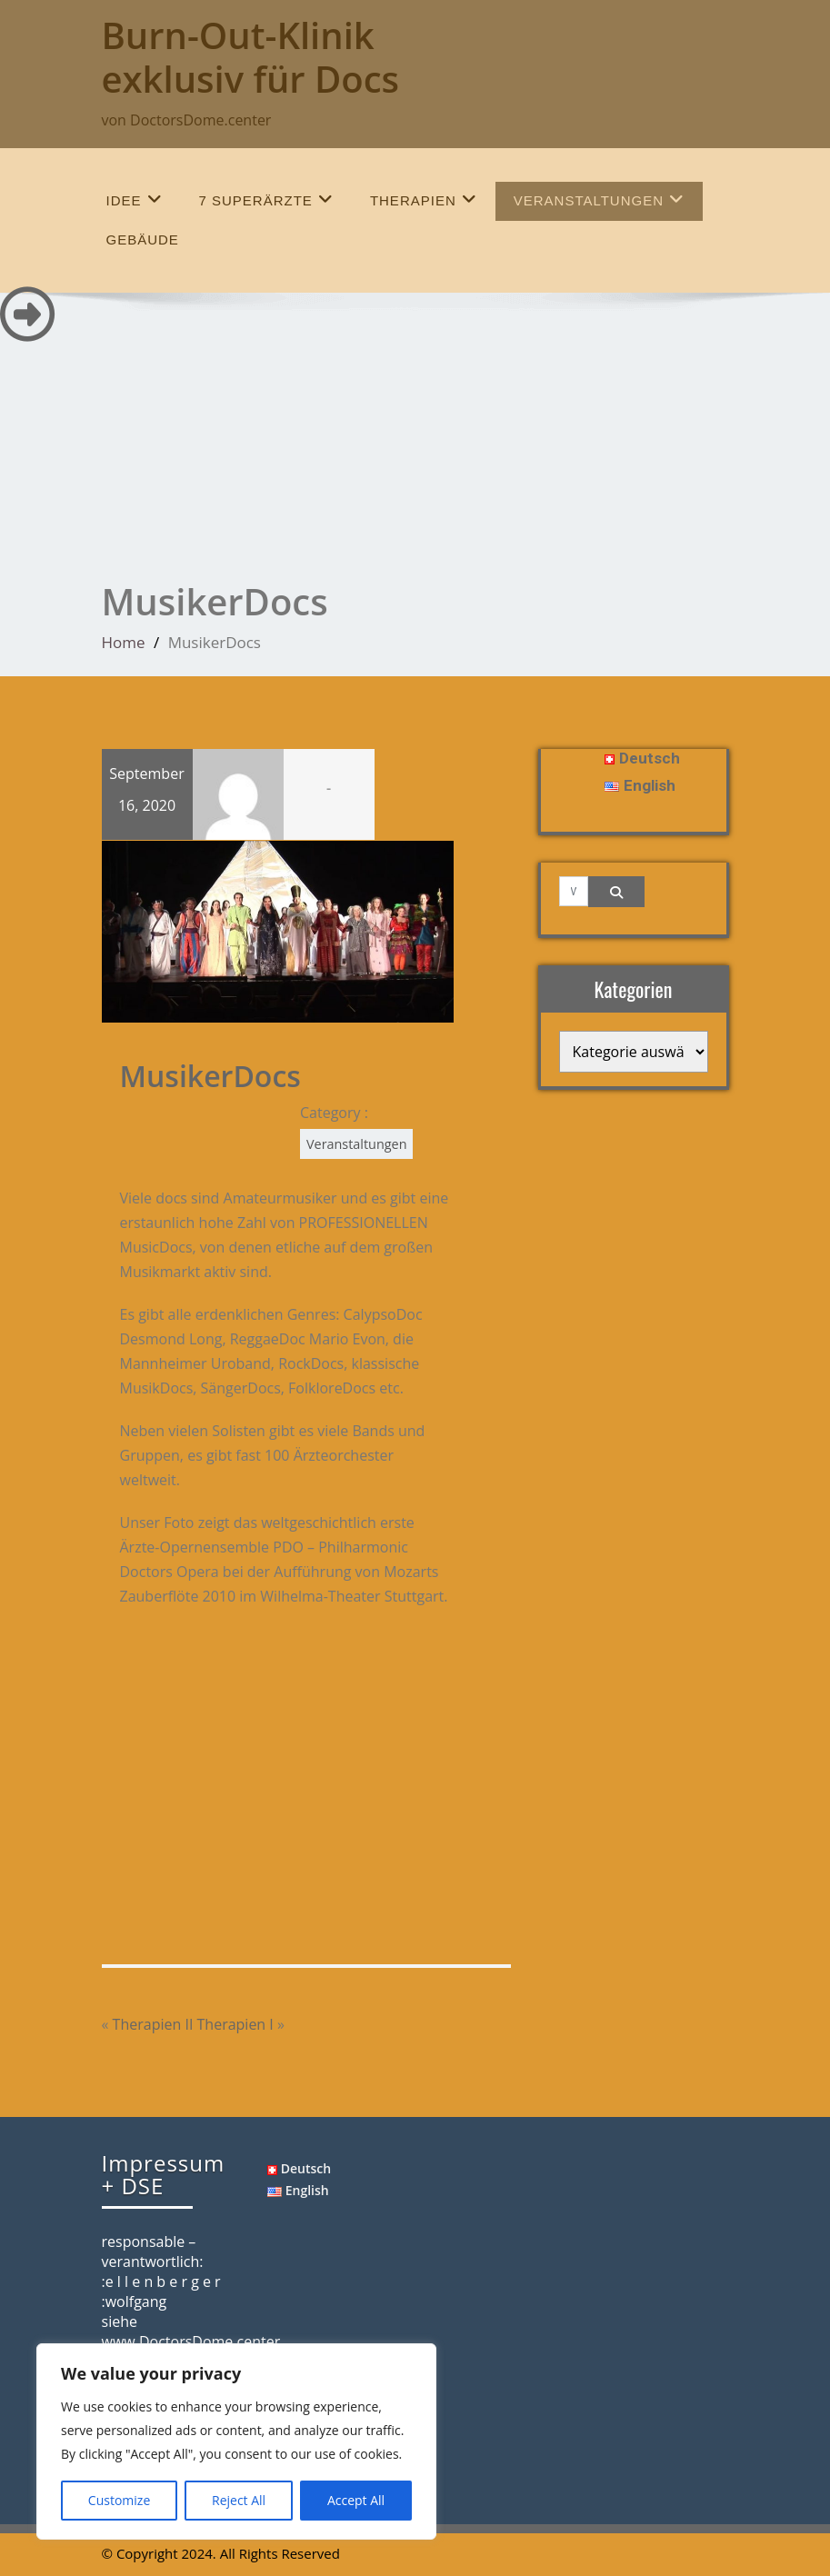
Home (123, 642)
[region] (236, 2441)
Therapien (423, 199)
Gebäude (142, 239)
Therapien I (235, 2023)
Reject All (238, 2500)
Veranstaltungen (599, 199)
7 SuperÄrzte (266, 199)
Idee (134, 199)
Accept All (356, 2500)
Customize (119, 2500)
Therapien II (153, 2023)
